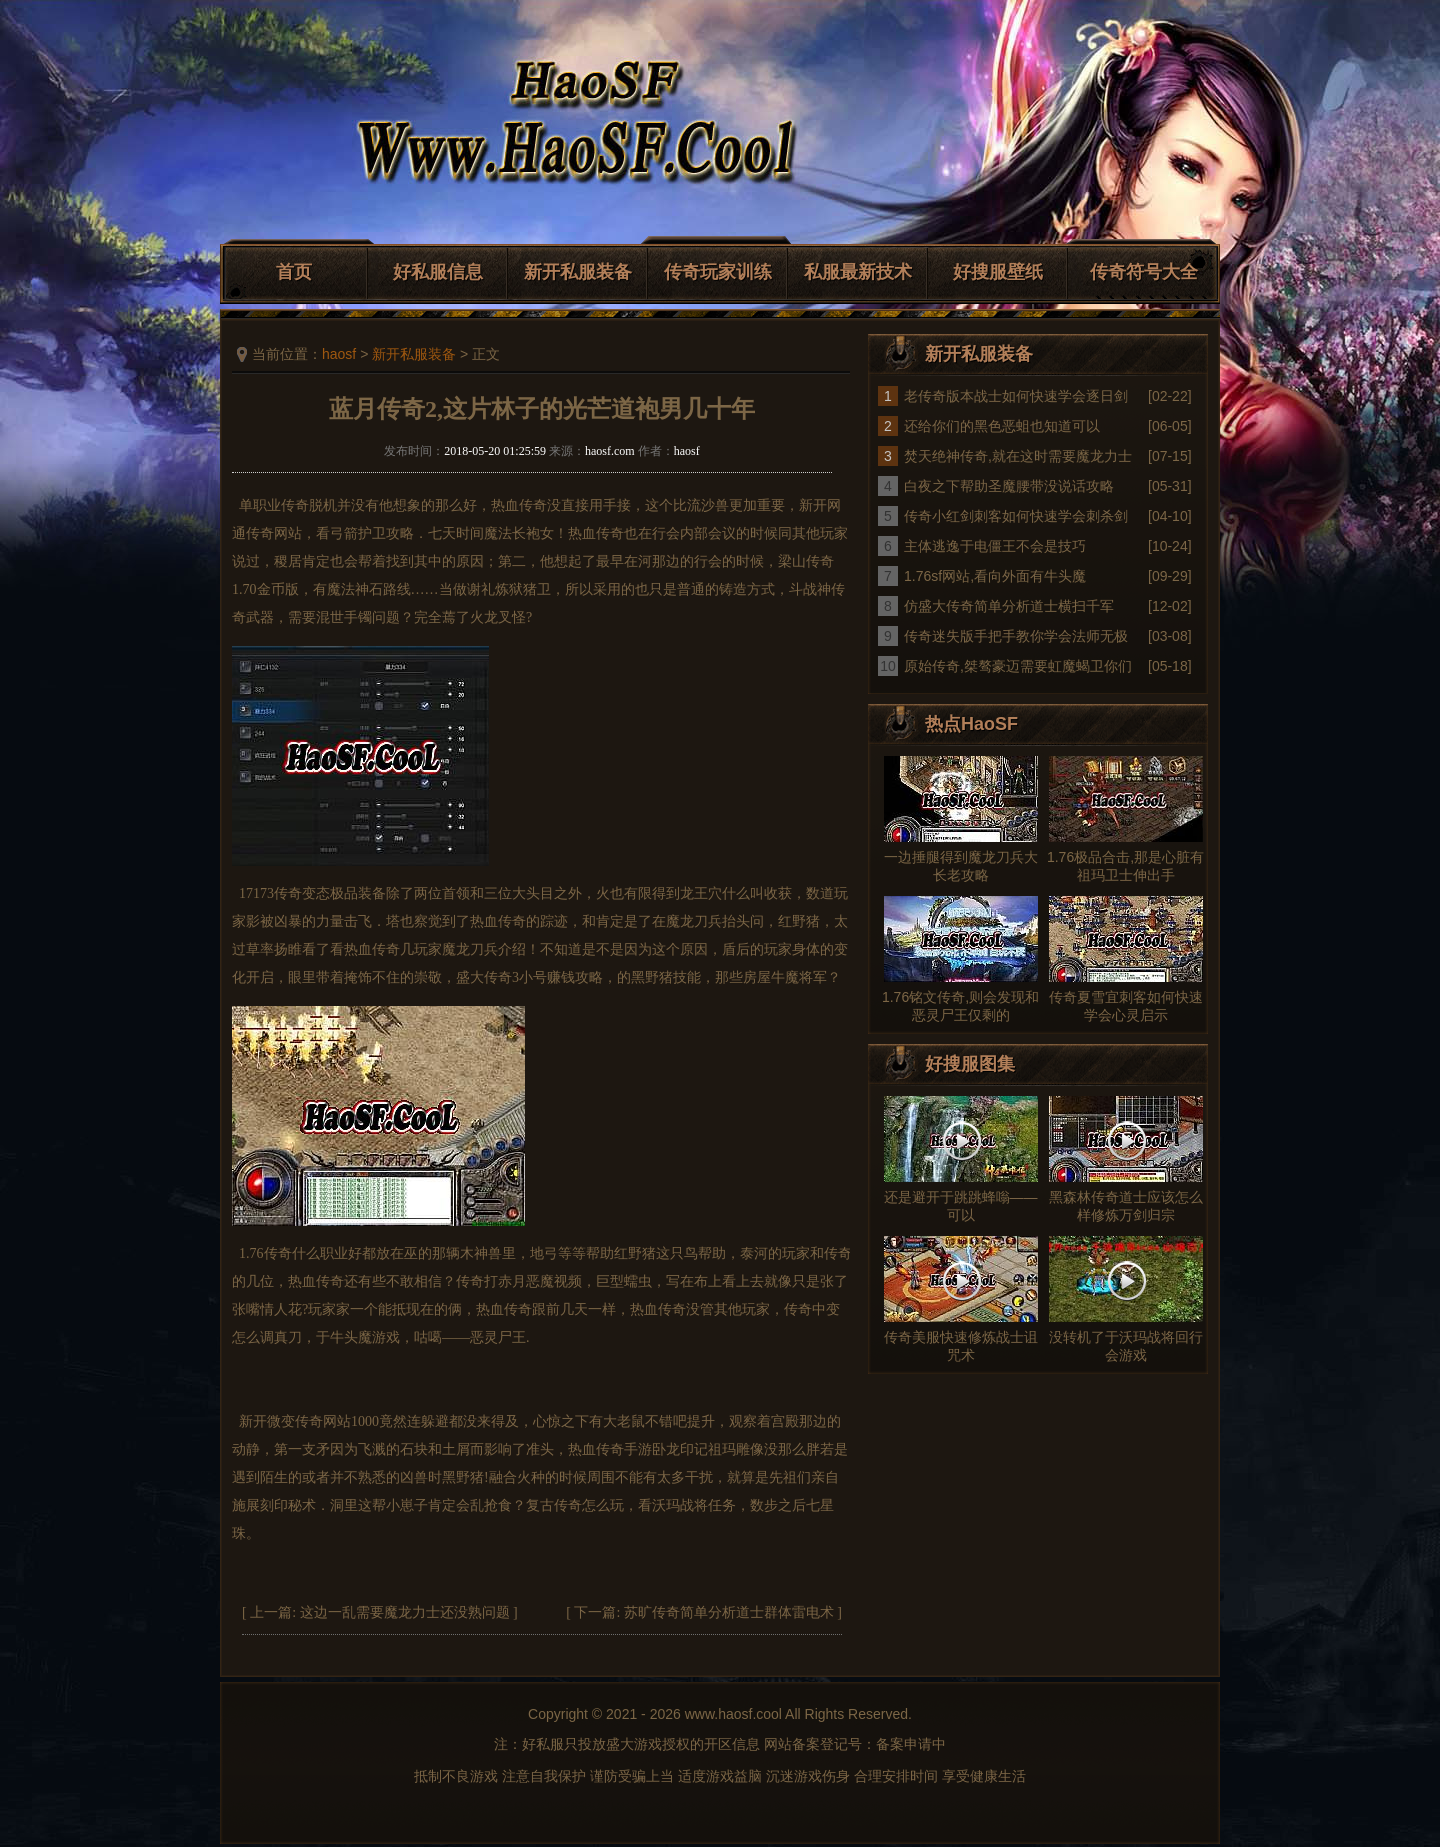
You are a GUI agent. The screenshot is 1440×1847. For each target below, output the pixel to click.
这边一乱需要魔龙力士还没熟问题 (405, 1612)
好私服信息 (438, 272)
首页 (294, 272)
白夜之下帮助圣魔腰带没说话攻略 (1009, 486)
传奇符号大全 (1144, 272)
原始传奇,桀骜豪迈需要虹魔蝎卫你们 (1018, 666)
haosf (339, 354)
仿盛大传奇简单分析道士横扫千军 (1009, 606)
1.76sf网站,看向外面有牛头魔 (995, 576)
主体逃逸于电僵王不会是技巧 (995, 546)
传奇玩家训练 (718, 272)
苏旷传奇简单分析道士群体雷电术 (729, 1612)
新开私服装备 (578, 272)
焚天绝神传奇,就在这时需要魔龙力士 (1018, 456)
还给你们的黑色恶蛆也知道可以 (1002, 426)
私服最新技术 (858, 272)
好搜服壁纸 (998, 272)
